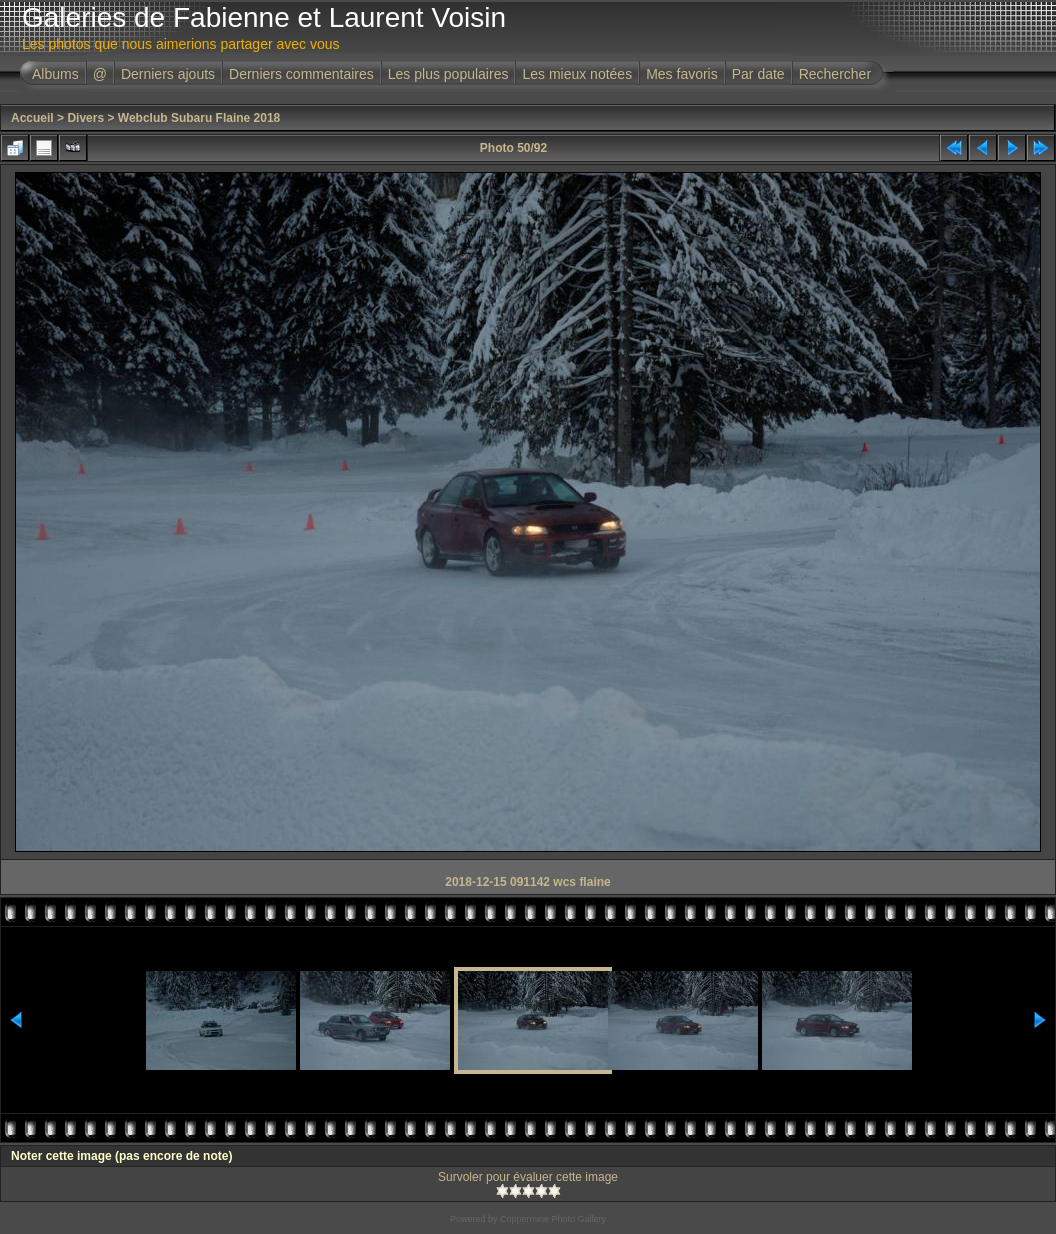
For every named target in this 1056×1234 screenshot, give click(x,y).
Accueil (32, 118)
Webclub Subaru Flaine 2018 (199, 118)
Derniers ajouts (168, 74)
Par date (758, 74)
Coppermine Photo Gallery (553, 1219)
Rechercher (835, 74)
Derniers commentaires (301, 74)
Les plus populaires (448, 74)
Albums (55, 74)
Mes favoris (682, 74)
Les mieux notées (577, 74)
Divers (85, 118)
